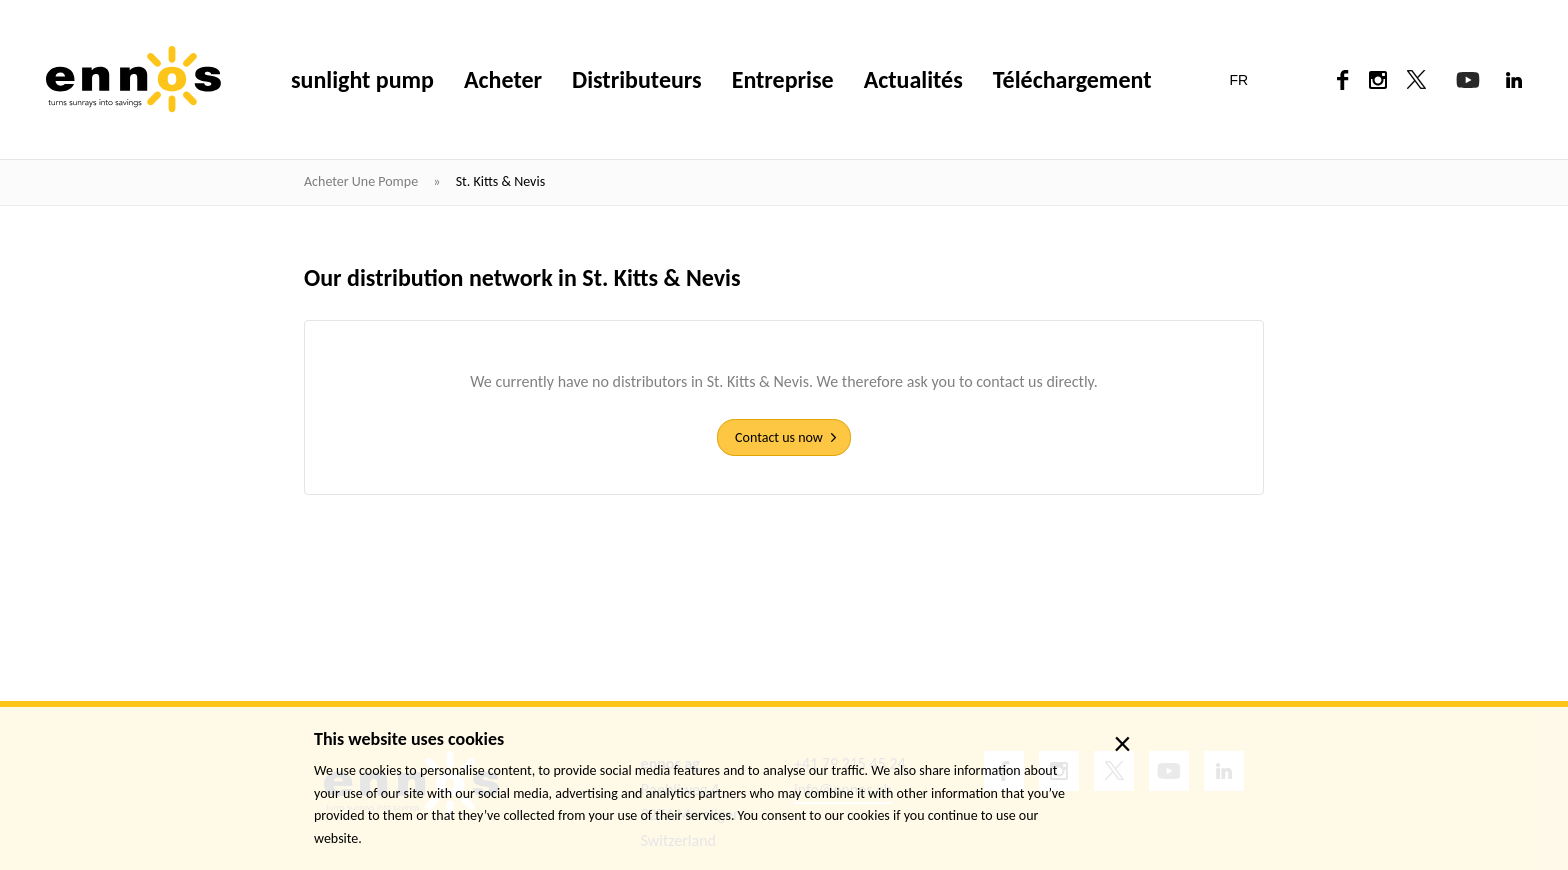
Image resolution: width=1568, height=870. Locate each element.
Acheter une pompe (362, 181)
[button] (1251, 80)
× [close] (1122, 744)
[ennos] (133, 79)
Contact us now (779, 437)
